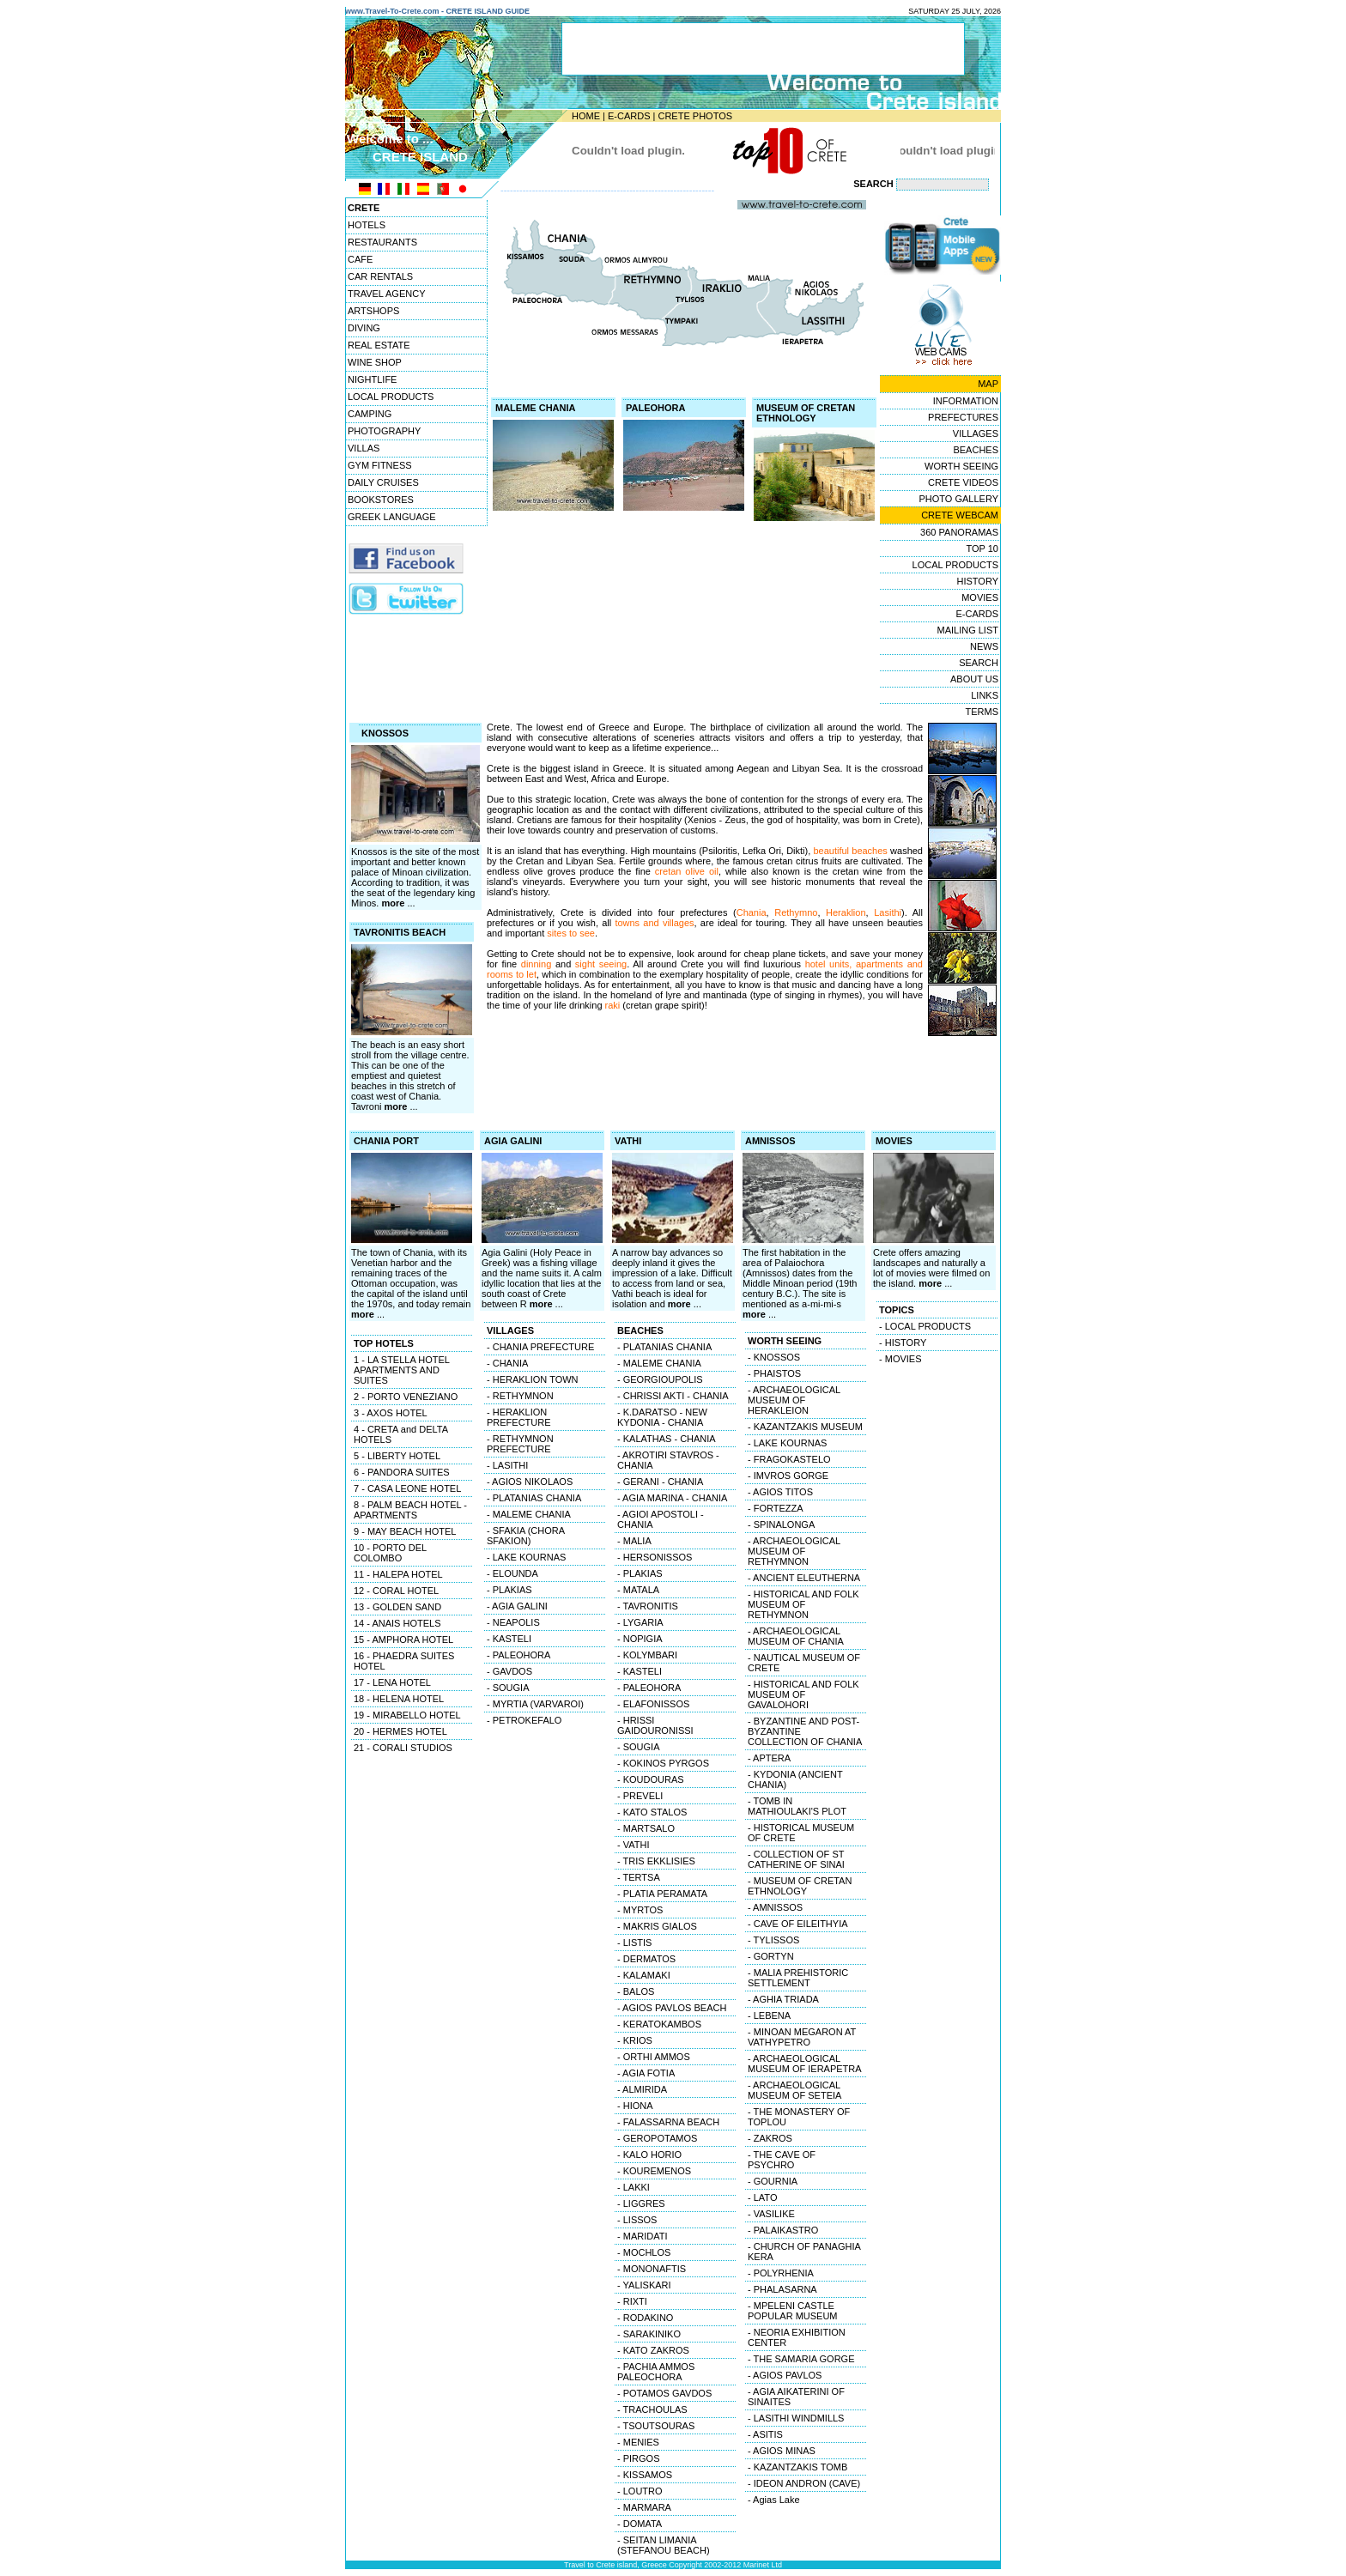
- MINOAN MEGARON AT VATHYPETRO (802, 2037)
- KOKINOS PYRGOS (663, 1763)
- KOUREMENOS (654, 2171)
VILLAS (363, 448)
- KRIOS (634, 2040)
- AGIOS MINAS (781, 2451)
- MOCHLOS (643, 2252)
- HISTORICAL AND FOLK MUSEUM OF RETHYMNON (803, 1604)
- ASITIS (765, 2434)
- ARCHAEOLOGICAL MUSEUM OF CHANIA (796, 1636)
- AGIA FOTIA (646, 2073)
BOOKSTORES (381, 499)
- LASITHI (507, 1465)
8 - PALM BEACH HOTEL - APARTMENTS (410, 1510)
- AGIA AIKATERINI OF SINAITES (796, 2396)
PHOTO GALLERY (958, 499)
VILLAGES (975, 433)
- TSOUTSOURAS (655, 2426)
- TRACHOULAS (652, 2409)
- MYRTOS (640, 1910)
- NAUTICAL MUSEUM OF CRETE (804, 1662)
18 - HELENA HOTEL (399, 1699)
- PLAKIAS (509, 1590)
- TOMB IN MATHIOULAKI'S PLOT (797, 1806)
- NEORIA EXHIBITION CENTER (797, 2337)
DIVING (364, 328)
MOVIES (979, 597)
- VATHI (633, 1845)
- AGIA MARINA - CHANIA (672, 1498)
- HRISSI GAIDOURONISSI (655, 1725)
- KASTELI (509, 1638)
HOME (586, 116)
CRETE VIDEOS (963, 482)
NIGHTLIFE (372, 379)
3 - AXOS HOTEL (390, 1413)
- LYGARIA (640, 1622)
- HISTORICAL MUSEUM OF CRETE (801, 1832)
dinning (536, 964)
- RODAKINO (645, 2317)
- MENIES (638, 2442)
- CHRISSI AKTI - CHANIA (673, 1396)
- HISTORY (902, 1342)
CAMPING (369, 414)
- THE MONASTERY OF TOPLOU (799, 2116)
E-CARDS (629, 116)
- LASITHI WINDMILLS (796, 2418)
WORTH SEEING (961, 466)
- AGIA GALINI (517, 1606)
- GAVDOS (509, 1671)
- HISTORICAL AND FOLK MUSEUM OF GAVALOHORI (803, 1694)
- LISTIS (634, 1942)
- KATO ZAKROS (653, 2350)
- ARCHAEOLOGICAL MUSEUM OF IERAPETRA (805, 2063)
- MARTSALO (646, 1828)
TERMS (982, 711)
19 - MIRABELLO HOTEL (407, 1715)
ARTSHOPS (373, 311)
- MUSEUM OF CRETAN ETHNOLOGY (800, 1886)
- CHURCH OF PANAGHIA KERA (804, 2251)
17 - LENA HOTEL (392, 1682)
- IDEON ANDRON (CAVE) (804, 2483)
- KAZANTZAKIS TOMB (797, 2467)
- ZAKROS (770, 2138)
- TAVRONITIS (647, 1606)
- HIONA (635, 2105)
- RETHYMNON (520, 1396)
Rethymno (795, 912)
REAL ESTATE (379, 345)
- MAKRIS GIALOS (657, 1926)
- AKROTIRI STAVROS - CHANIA (668, 1460)
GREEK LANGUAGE (392, 517)
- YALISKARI (644, 2285)
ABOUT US (974, 679)
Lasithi (887, 912)
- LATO (762, 2197)
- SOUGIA (508, 1687)
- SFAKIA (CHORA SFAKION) (526, 1535)
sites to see (571, 933)
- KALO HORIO (649, 2154)
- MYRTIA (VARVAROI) (535, 1704)
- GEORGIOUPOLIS (660, 1379)
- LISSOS (637, 2220)
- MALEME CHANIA (529, 1514)
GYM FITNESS (380, 465)
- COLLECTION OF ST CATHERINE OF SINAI (796, 1859)
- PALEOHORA (518, 1655)
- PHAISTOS (774, 1373)
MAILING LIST (967, 630)
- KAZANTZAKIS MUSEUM (805, 1426)
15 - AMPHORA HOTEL (403, 1639)
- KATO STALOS (652, 1812)
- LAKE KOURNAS (526, 1557)
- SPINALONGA (781, 1524)
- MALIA (634, 1541)
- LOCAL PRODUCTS (925, 1326)
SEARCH (978, 663)
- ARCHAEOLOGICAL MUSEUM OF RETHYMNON (794, 1551)
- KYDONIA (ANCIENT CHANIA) (795, 1779)
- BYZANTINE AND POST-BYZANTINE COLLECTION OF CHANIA (805, 1731)
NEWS (984, 646)
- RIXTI (632, 2301)
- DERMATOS (646, 1959)
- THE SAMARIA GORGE (801, 2359)
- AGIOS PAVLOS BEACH (671, 2008)
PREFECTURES (963, 417)
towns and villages (654, 923)
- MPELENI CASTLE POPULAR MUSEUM (793, 2310)
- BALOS (635, 1991)
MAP (988, 384)
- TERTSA (638, 1877)
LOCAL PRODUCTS (391, 396)
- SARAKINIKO (649, 2334)
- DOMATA (639, 2523)
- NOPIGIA (640, 1638)
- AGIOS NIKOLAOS (530, 1481)
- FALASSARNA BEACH (668, 2122)
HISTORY (978, 581)
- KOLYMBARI (647, 1655)
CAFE (360, 259)
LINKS (984, 695)
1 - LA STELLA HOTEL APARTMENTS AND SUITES (402, 1370)
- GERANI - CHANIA (660, 1481)
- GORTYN (771, 1956)
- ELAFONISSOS (653, 1704)
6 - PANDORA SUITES (402, 1472)
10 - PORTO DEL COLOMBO (390, 1553)
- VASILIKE (771, 2214)
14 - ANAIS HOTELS (397, 1623)
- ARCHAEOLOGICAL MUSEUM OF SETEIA (794, 2090)
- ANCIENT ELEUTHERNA (804, 1578)
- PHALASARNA (782, 2289)
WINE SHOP (375, 362)
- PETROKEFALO (524, 1720)
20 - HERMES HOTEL (400, 1731)
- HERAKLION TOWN (533, 1379)
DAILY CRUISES (383, 482)
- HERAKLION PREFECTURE (519, 1417)
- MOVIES (900, 1359)
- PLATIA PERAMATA (662, 1893)
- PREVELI (640, 1796)
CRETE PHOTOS (695, 116)
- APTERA (769, 1758)
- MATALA (638, 1590)
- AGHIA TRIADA (783, 1999)
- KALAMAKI (643, 1975)
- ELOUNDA (512, 1573)
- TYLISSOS (773, 1940)
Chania (752, 912)
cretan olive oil (686, 871)
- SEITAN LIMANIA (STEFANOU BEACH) (663, 2545)
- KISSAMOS (644, 2475)
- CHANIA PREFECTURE (540, 1347)
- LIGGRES (641, 2203)
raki (613, 1005)
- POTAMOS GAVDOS (664, 2393)
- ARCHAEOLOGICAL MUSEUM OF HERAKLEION (794, 1400)
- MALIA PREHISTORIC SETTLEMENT (798, 1977)
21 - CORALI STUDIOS (403, 1748)
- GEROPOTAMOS (657, 2138)
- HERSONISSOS (654, 1557)
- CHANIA (507, 1363)
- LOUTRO (640, 2491)
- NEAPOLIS (513, 1622)
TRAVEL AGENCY (386, 293)
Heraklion (845, 912)
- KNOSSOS (774, 1357)
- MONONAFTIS (651, 2269)
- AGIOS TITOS (780, 1492)
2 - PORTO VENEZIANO (406, 1396)
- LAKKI (633, 2187)
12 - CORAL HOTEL (396, 1590)
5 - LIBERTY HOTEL (397, 1456)
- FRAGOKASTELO (789, 1459)
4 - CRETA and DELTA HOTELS (401, 1434)
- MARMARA (644, 2507)
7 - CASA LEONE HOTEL (407, 1488)
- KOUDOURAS (650, 1779)
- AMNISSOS (775, 1907)
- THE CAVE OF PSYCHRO (781, 2159)
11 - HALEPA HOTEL (398, 1574)
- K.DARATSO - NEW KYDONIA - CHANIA (662, 1417)
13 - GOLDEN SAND (397, 1607)
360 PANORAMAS (959, 532)
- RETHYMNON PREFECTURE (520, 1443)
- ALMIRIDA (642, 2089)
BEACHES (975, 450)
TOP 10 (982, 548)
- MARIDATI (642, 2236)
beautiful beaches (850, 851)
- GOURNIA (772, 2181)
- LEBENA (769, 2015)
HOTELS (366, 225)
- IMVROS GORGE (788, 1475)
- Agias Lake (774, 2499)
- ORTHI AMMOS (653, 2057)
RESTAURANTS (382, 242)
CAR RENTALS (380, 276)
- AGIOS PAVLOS (785, 2375)
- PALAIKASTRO (783, 2230)
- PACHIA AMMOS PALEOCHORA (655, 2371)
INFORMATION (965, 401)
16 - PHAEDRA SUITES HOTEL (404, 1661)
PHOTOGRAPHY (384, 431)
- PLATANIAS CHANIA (534, 1498)
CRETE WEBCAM (959, 515)
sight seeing (601, 964)
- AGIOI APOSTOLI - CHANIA (660, 1519)
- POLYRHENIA (781, 2273)
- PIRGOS (638, 2458)
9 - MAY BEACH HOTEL (405, 1531)
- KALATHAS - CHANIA (666, 1438)
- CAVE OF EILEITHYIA (798, 1923)
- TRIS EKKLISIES (656, 1861)
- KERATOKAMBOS (659, 2024)
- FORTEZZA (775, 1508)
